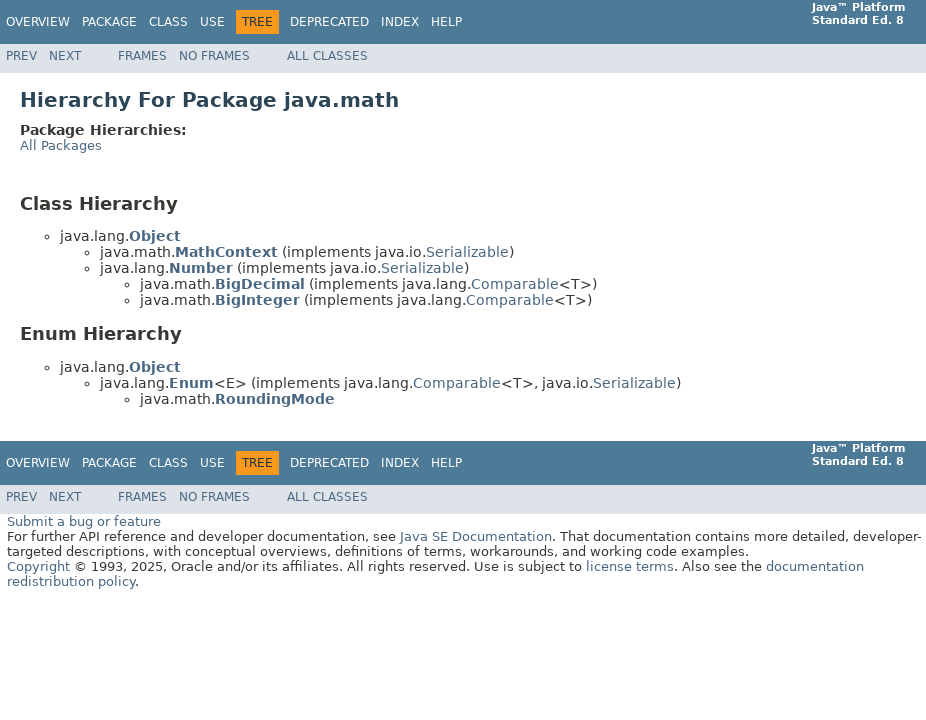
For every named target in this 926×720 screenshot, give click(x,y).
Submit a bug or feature (84, 521)
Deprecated (329, 22)
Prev (21, 56)
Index (400, 22)
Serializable (467, 252)
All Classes (327, 56)
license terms (630, 566)
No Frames (214, 56)
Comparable (515, 284)
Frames (142, 56)
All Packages (61, 145)
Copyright (38, 566)
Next (65, 56)
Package (109, 22)
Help (446, 22)
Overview (38, 22)
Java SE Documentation (476, 536)
